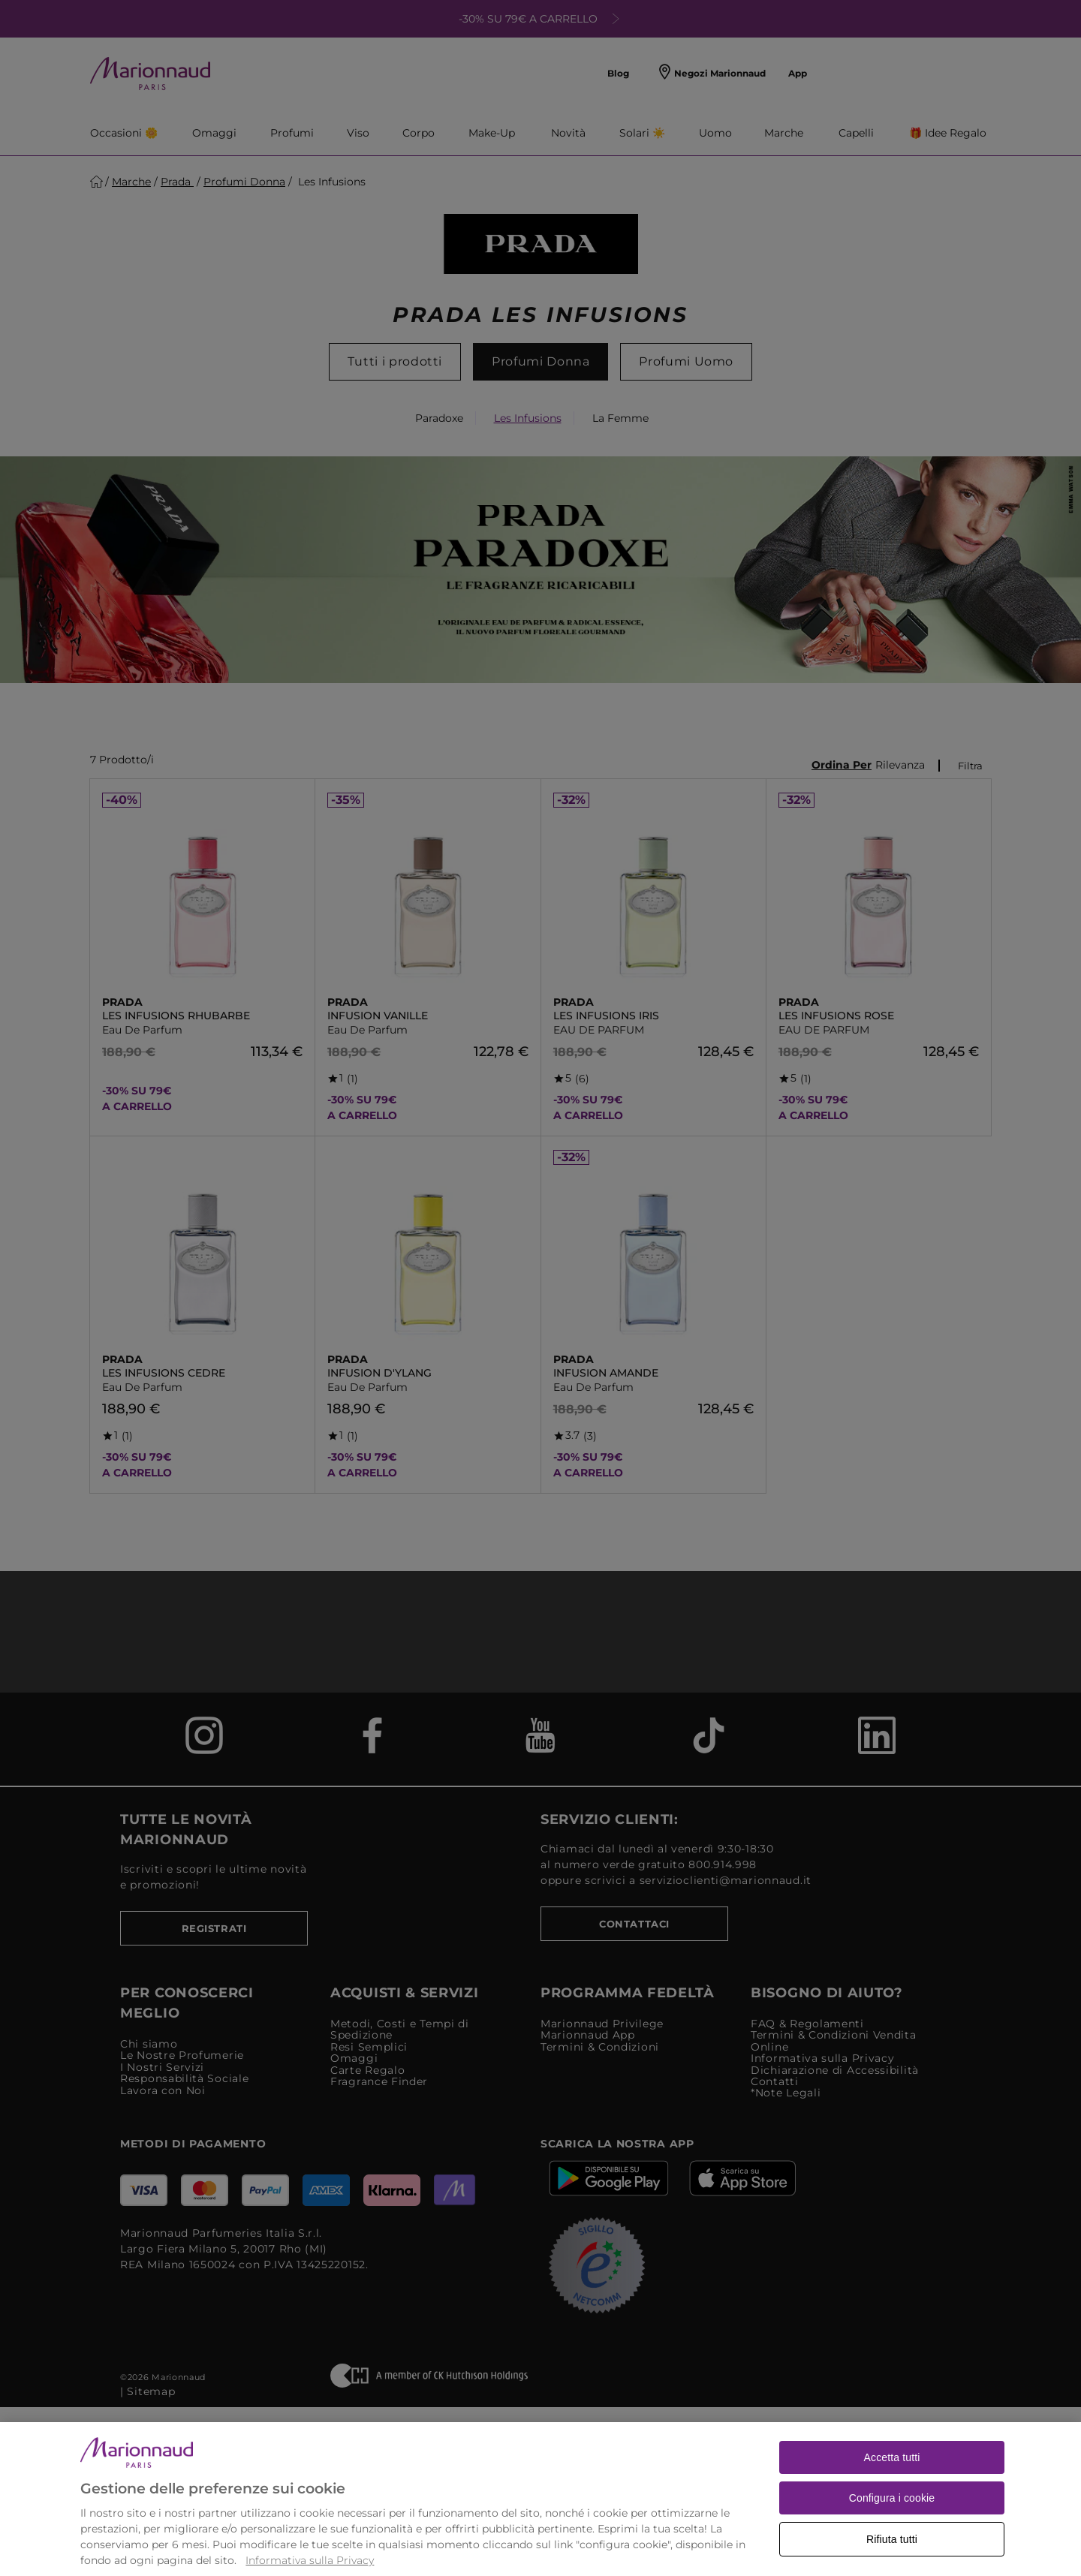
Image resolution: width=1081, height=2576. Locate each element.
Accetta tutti (892, 2480)
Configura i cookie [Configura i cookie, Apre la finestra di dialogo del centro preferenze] (892, 2520)
